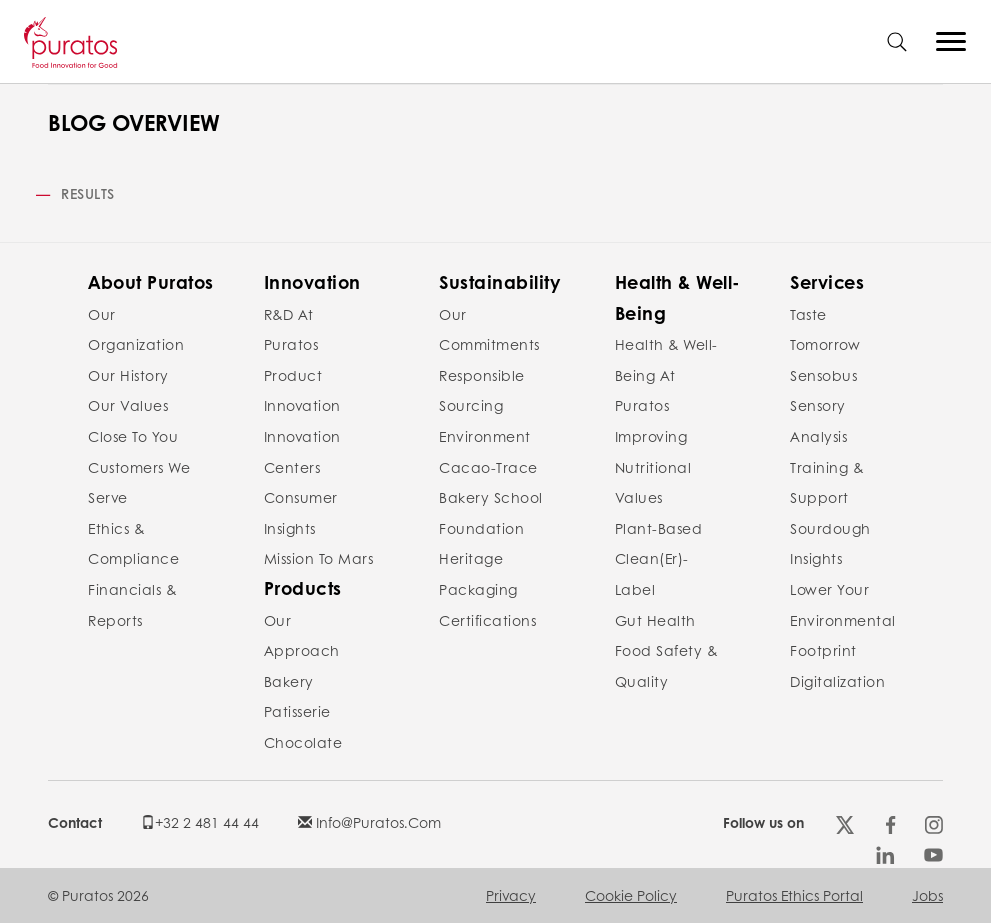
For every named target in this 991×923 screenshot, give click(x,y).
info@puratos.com (369, 822)
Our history (128, 375)
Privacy (511, 895)
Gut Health (655, 620)
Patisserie (297, 711)
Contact (75, 822)
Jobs (927, 895)
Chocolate (303, 742)
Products (303, 588)
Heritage (471, 558)
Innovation (312, 282)
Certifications (487, 620)
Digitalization (837, 681)
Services (827, 282)
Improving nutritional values (653, 466)
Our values (128, 405)
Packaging (478, 589)
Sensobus (823, 375)
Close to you (133, 436)
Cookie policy (631, 895)
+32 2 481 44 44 (200, 822)
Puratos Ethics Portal (794, 895)
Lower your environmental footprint (843, 619)
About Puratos (151, 282)
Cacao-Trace (488, 467)
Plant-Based (659, 528)
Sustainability (499, 282)
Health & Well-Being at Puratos (666, 374)
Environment (485, 436)
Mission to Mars (319, 558)
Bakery (289, 681)
